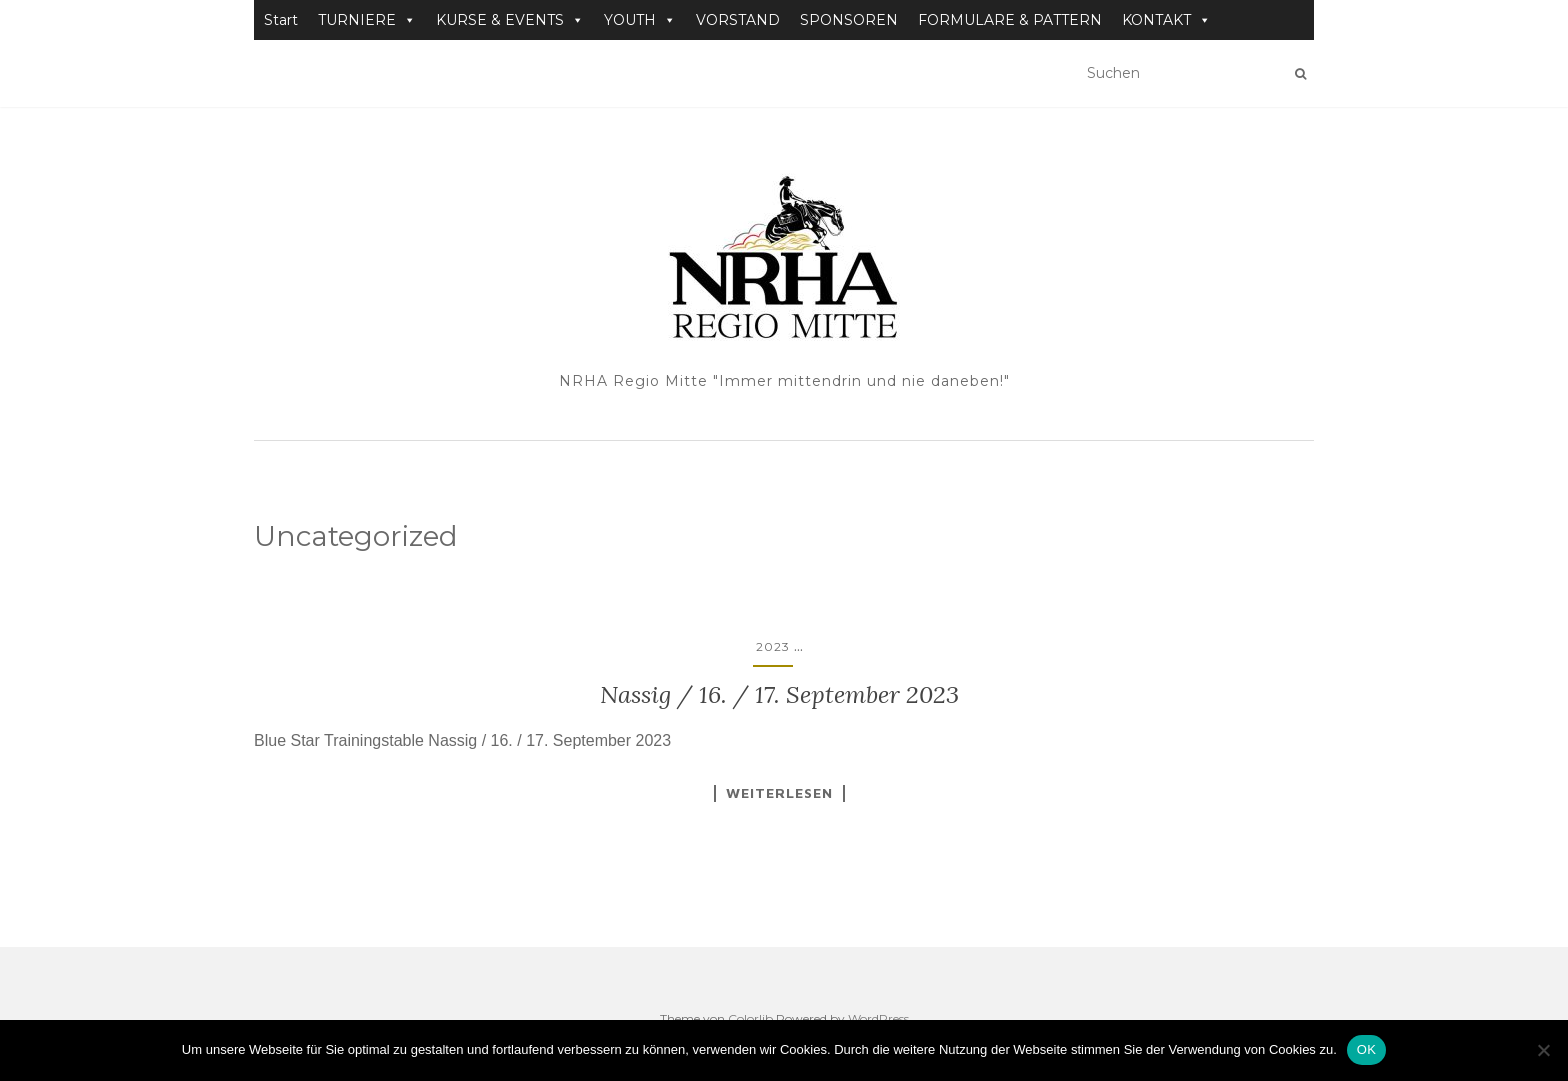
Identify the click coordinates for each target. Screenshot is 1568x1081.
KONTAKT (1166, 20)
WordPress (878, 1018)
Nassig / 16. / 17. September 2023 (779, 694)
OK (1366, 1049)
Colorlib (750, 1018)
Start (281, 20)
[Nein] (1543, 1050)
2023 (773, 646)
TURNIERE (367, 20)
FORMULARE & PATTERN (1010, 20)
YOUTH (640, 20)
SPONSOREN (849, 20)
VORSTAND (738, 20)
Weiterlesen (779, 793)
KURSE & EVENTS (510, 20)
